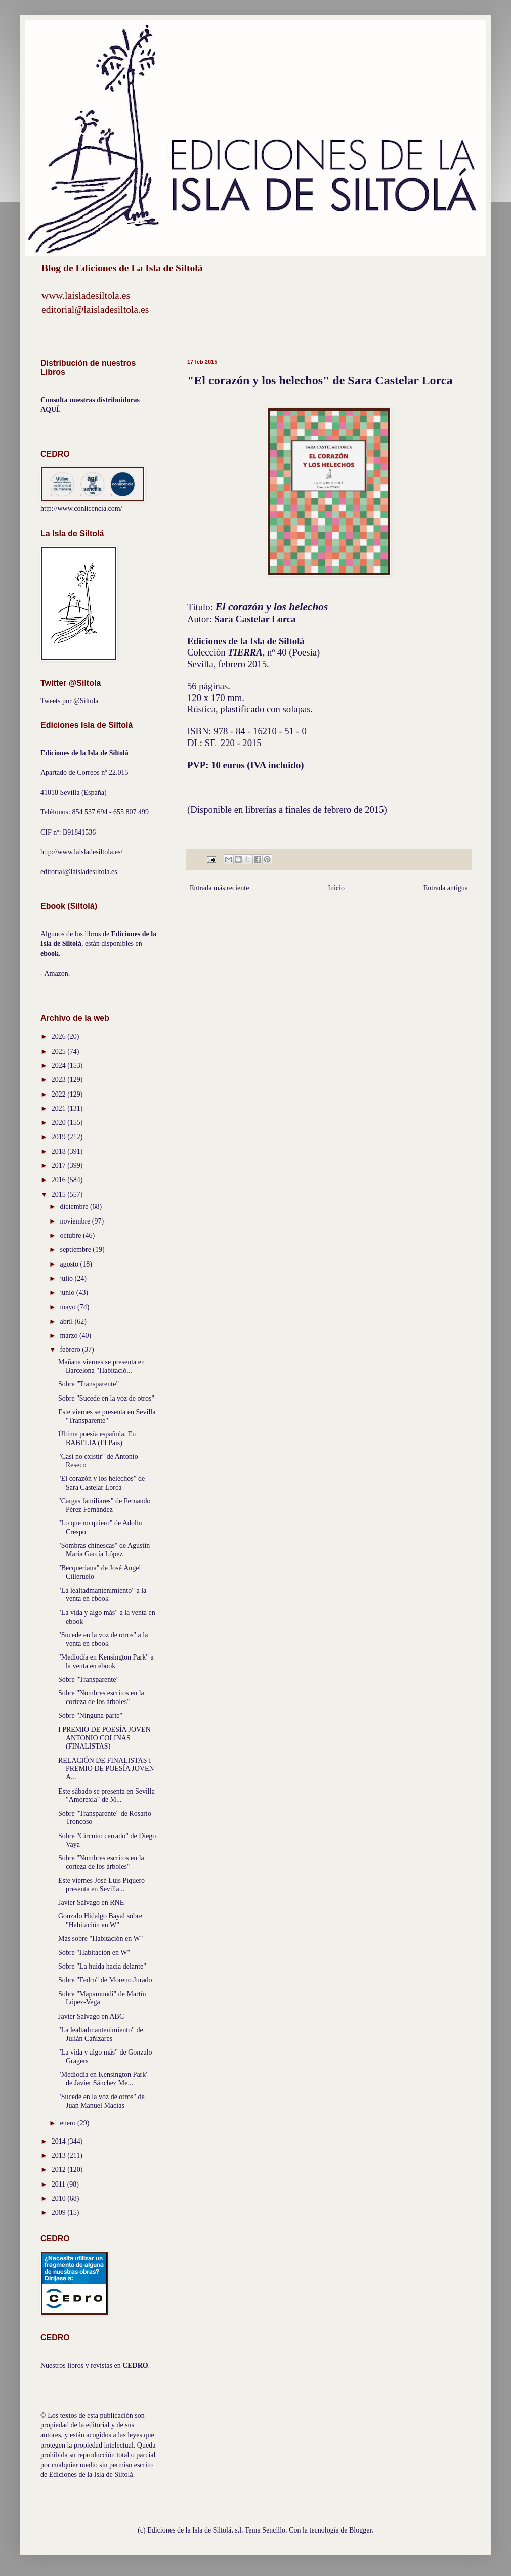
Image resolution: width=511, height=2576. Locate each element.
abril (67, 1321)
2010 (60, 2198)
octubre (71, 1235)
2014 (60, 2141)
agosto (70, 1264)
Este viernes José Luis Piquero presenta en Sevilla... (101, 1884)
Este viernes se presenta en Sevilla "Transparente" (106, 1416)
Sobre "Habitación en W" (94, 1952)
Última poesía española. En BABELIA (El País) (97, 1438)
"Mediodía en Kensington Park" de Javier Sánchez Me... (103, 2079)
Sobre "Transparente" (88, 1384)
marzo (69, 1335)
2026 (60, 1036)
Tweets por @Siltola (69, 701)
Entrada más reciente (219, 888)
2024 (60, 1065)
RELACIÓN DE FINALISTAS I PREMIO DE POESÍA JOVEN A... (106, 1769)
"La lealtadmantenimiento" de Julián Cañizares (100, 2034)
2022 (60, 1094)
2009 (60, 2212)
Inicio (336, 888)
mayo (68, 1307)
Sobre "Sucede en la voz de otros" (106, 1398)
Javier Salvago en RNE (91, 1902)
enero (68, 2123)
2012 (60, 2169)
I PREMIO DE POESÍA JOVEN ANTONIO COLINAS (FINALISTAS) (104, 1738)
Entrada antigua (445, 888)
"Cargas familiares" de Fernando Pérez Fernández (104, 1505)
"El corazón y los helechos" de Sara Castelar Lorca (101, 1483)
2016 (60, 1180)
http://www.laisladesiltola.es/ (81, 852)
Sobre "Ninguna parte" (90, 1715)
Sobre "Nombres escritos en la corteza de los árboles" (101, 1697)
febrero (71, 1350)
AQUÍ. (50, 409)
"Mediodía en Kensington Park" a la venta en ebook (106, 1661)
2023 (60, 1079)
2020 (60, 1122)
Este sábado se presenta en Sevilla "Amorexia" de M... (106, 1795)
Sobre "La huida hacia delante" (102, 1966)
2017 (60, 1165)
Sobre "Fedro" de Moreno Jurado (105, 1980)
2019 (60, 1137)
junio (68, 1292)
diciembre (75, 1206)
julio (67, 1278)
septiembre (76, 1249)
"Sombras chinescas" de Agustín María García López (104, 1550)
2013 (60, 2155)
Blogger (360, 2530)
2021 (60, 1108)
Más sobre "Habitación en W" (100, 1938)
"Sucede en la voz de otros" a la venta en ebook (103, 1639)
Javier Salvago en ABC (91, 2016)
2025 (60, 1051)
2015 (60, 1194)
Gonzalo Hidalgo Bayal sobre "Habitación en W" (100, 1920)
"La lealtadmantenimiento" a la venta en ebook (102, 1595)
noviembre (76, 1221)
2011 (59, 2184)
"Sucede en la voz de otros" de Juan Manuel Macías (101, 2101)
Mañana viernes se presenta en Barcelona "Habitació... (101, 1366)
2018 (60, 1151)
